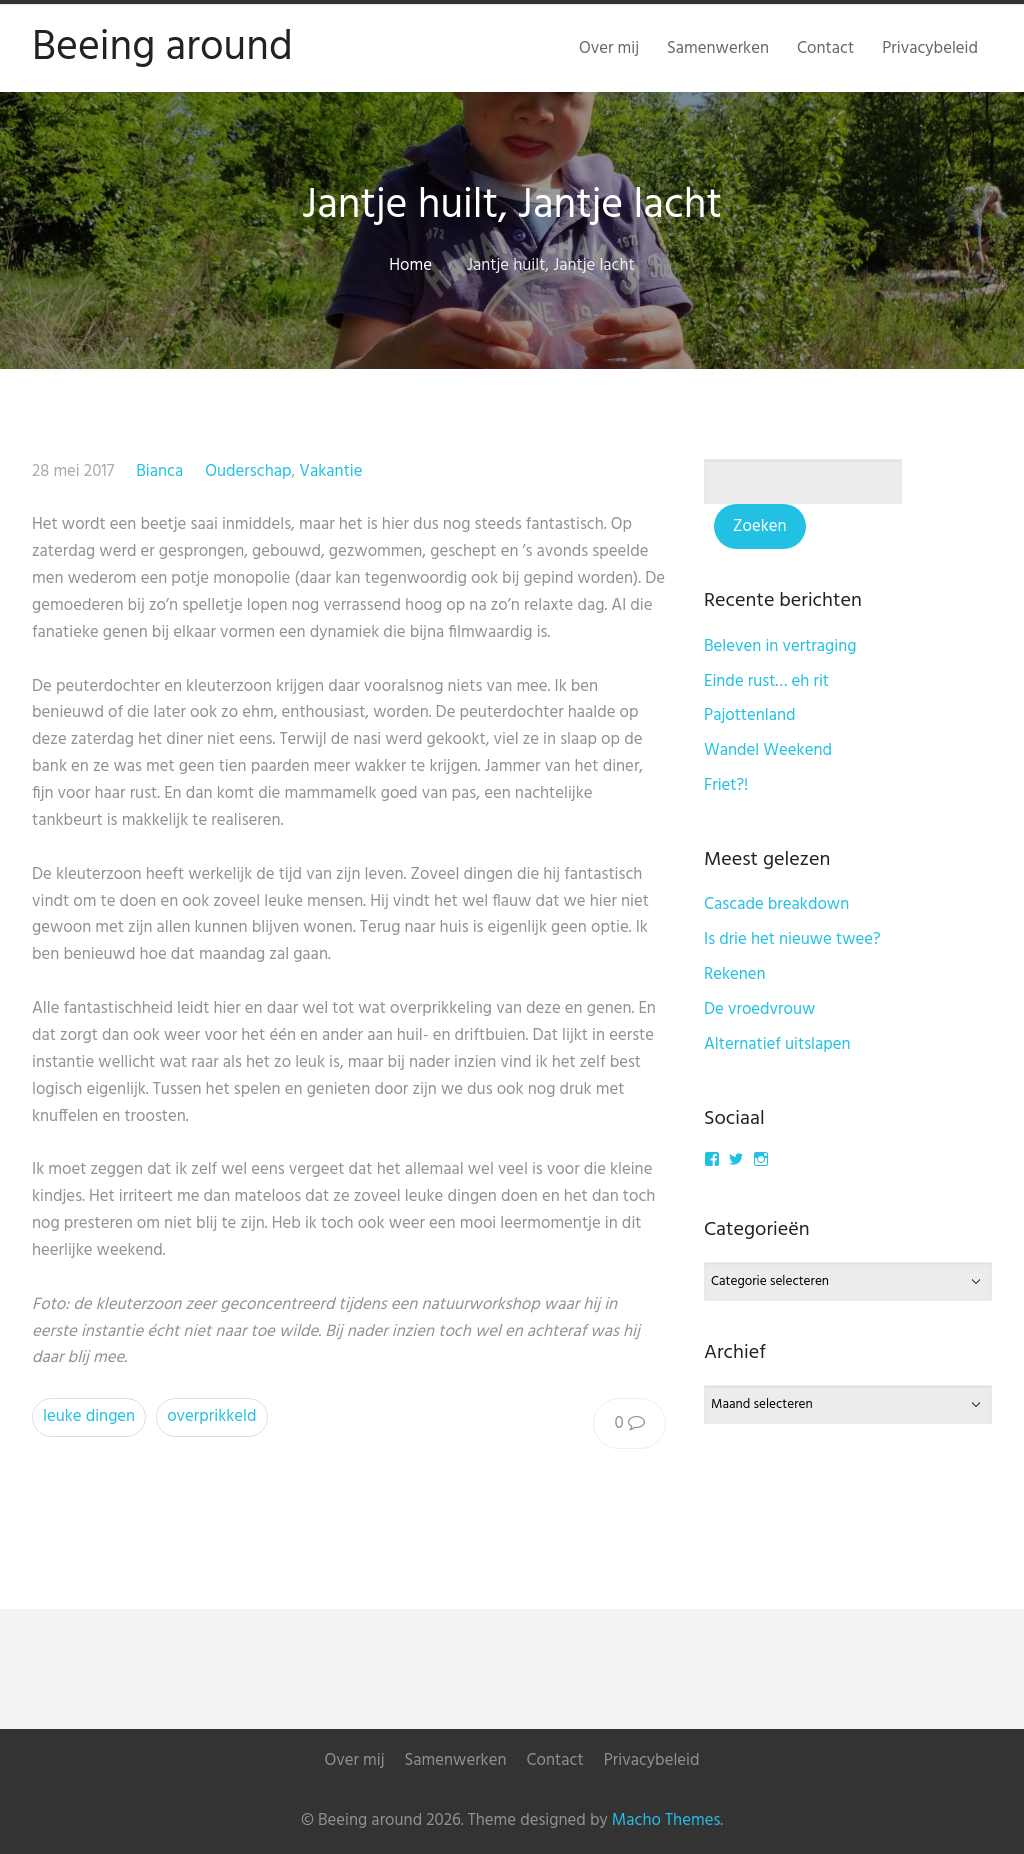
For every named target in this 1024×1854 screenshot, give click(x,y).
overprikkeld (211, 1416)
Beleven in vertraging (780, 646)
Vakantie (330, 471)
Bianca (159, 471)
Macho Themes (666, 1820)
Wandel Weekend (768, 750)
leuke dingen (89, 1416)
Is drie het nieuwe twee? (792, 939)
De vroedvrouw (759, 1009)
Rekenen (735, 974)
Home (410, 265)
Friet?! (726, 785)
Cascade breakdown (776, 904)
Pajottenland (750, 715)
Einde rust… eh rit (766, 681)
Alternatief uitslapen (777, 1044)
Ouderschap (248, 471)
